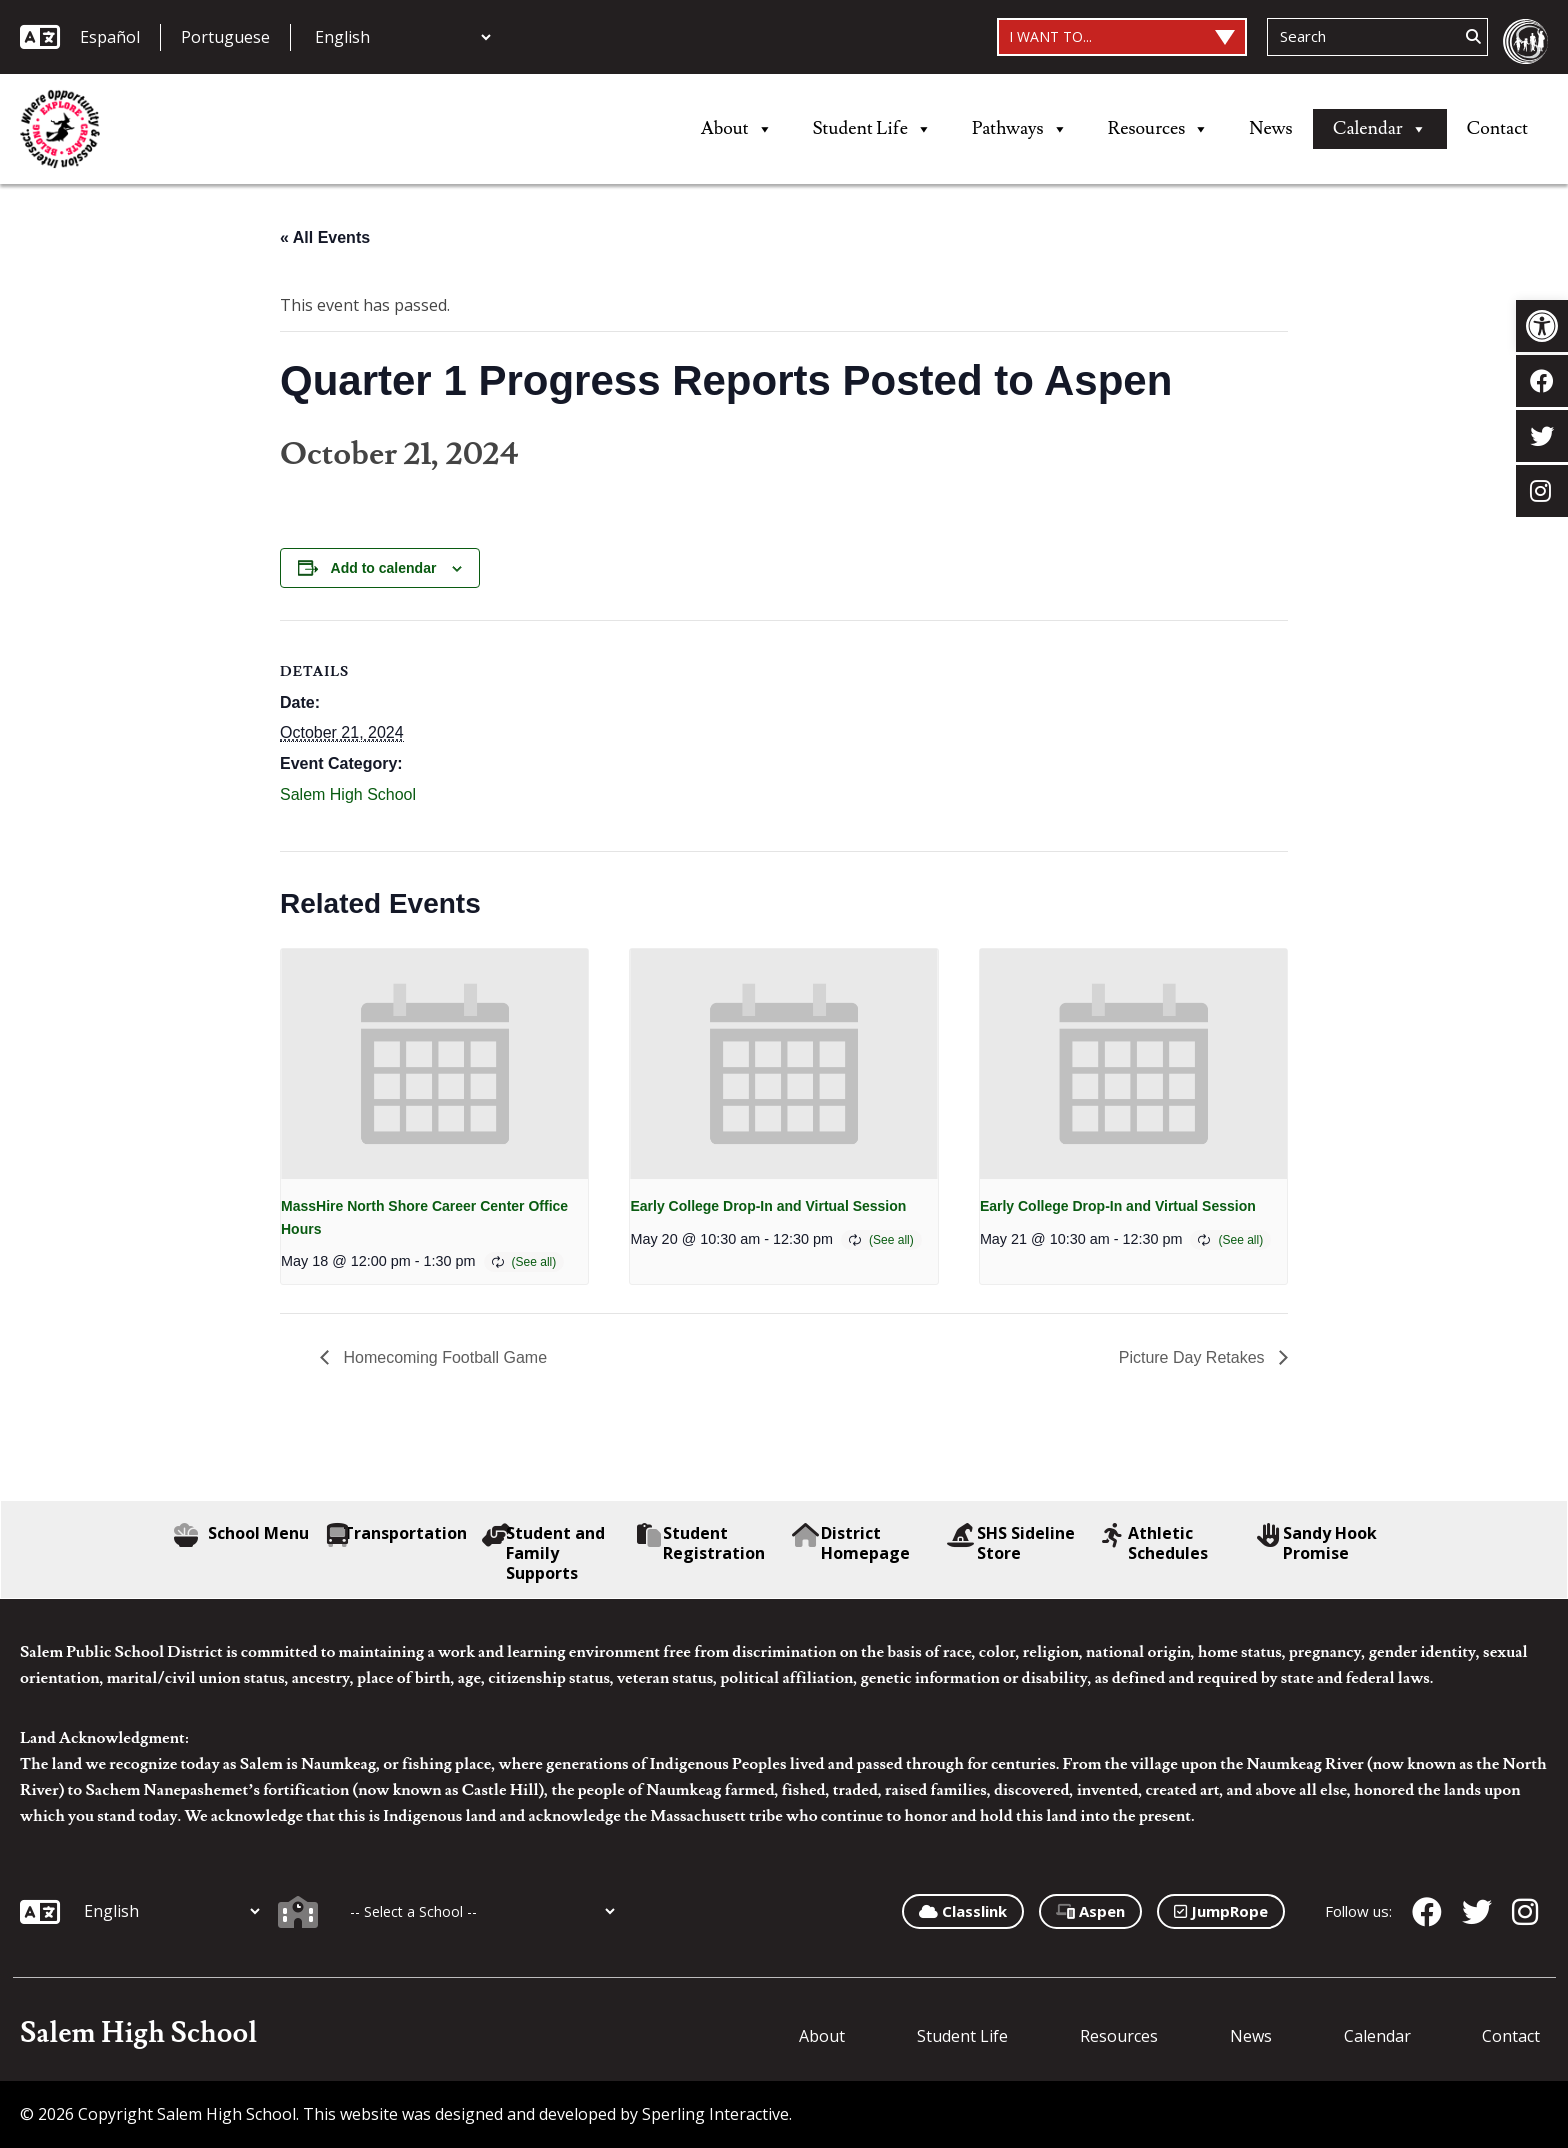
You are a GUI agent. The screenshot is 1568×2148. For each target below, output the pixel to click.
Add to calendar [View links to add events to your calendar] (384, 568)
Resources (1159, 129)
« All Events (325, 237)
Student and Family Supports (544, 1553)
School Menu (241, 1535)
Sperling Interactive (715, 2114)
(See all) (534, 1262)
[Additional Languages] (402, 37)
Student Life (872, 129)
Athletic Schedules (1155, 1543)
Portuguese (225, 37)
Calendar (1380, 129)
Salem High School (348, 794)
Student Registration (701, 1543)
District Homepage (851, 1543)
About (737, 129)
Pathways (1020, 129)
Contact (1497, 128)
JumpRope (1221, 1911)
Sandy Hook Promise (1317, 1543)
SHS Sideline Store (1011, 1543)
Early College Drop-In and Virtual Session (768, 1206)
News (1270, 128)
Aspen (1090, 1911)
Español (110, 37)
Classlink (963, 1911)
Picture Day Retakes (1194, 1357)
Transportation (397, 1535)
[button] (1542, 326)
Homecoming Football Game (443, 1357)
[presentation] (434, 1064)
